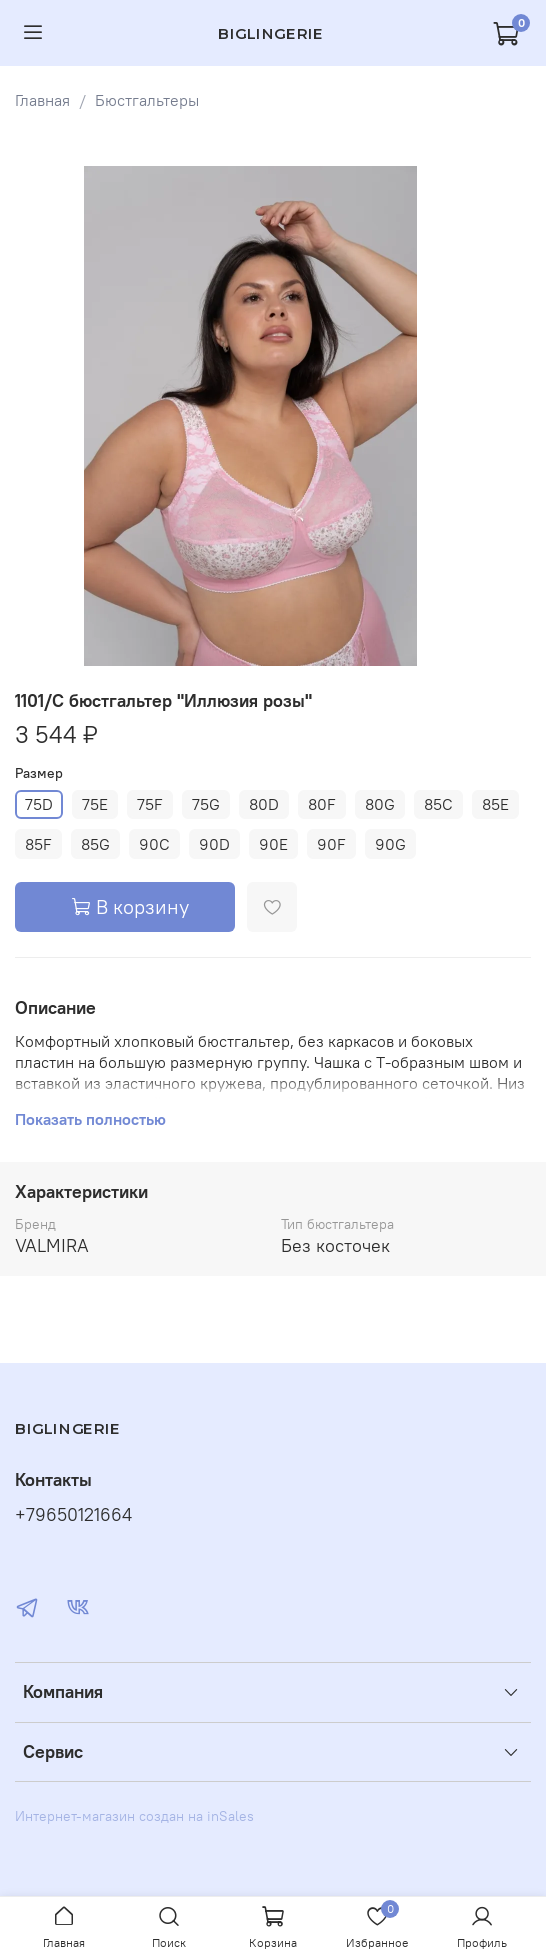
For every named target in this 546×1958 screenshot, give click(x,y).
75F (150, 804)
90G (390, 844)
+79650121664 (73, 1515)
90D (214, 844)
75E (95, 804)
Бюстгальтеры (147, 100)
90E (273, 844)
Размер (39, 773)
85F (38, 844)
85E (495, 804)
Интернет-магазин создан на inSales (134, 1816)
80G (380, 804)
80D (264, 804)
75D (39, 804)
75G (206, 804)
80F (322, 804)
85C (438, 804)
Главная (42, 100)
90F (331, 844)
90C (154, 844)
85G (95, 844)
